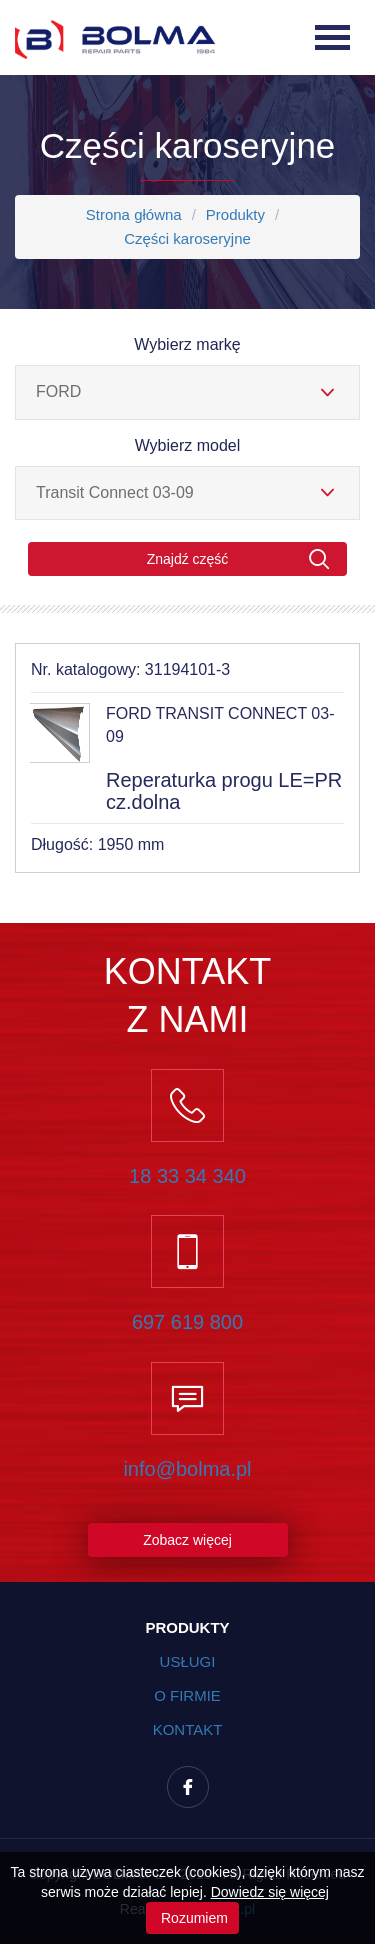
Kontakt (188, 1729)
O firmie (187, 1695)
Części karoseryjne (187, 238)
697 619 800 (187, 1322)
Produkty (235, 214)
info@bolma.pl (187, 1469)
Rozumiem (192, 1918)
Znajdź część (238, 559)
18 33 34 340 (187, 1176)
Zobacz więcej (187, 1540)
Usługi (188, 1661)
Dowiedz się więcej (270, 1892)
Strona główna (134, 214)
